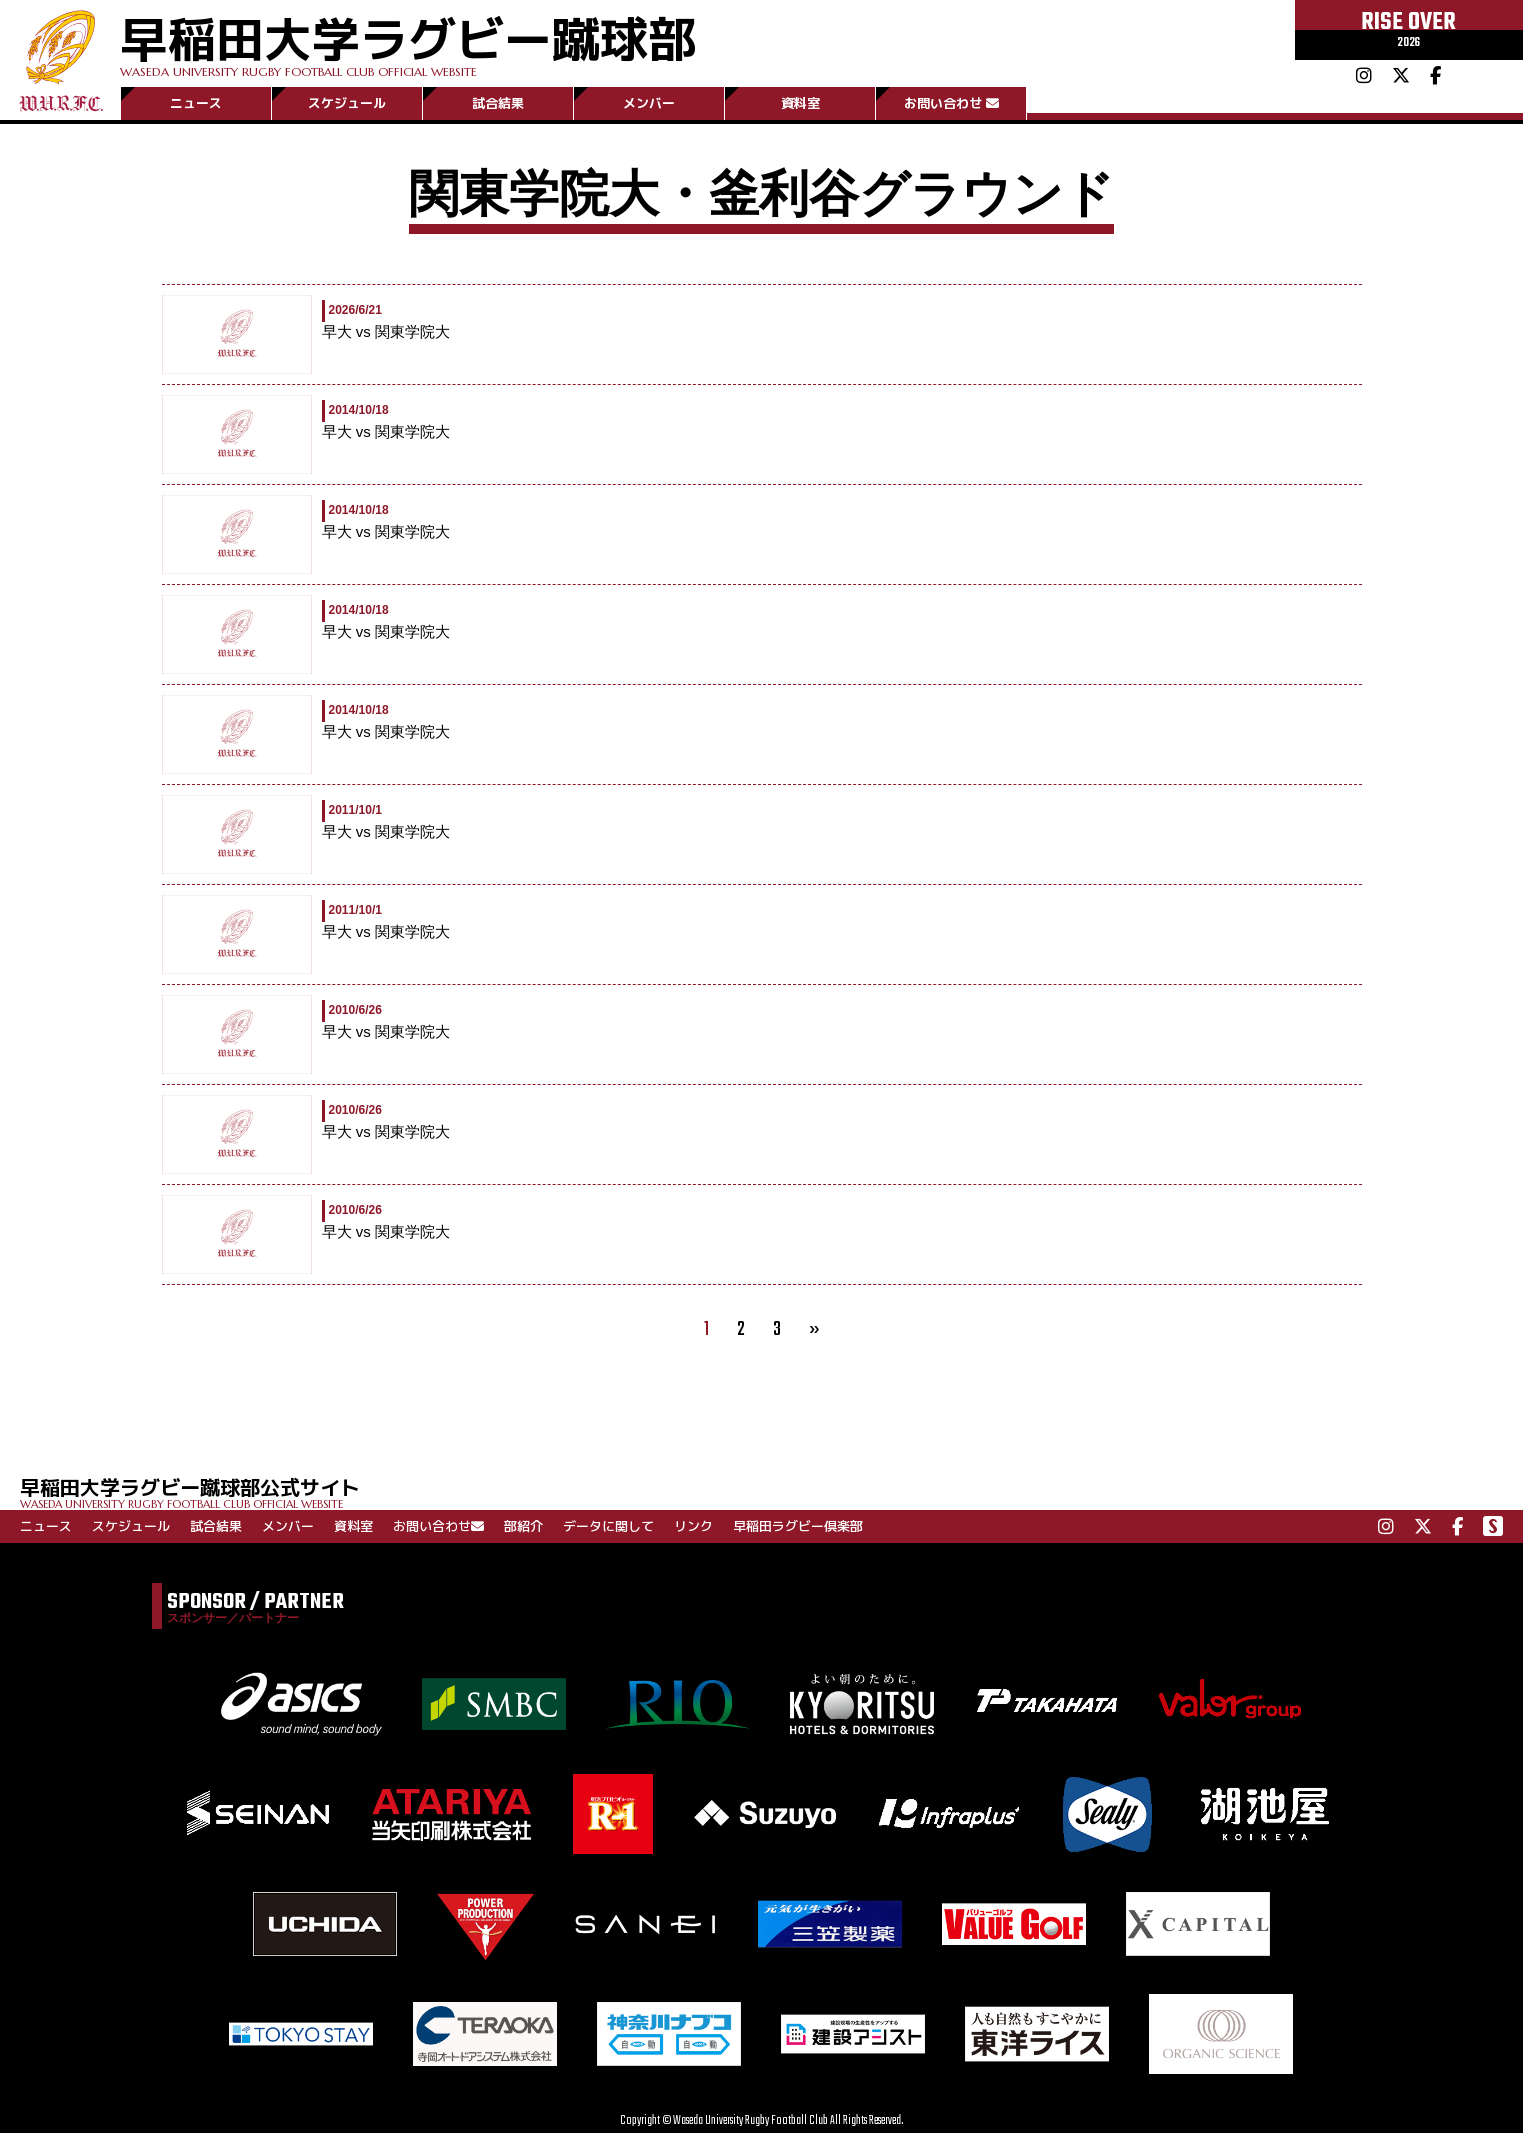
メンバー (649, 103)
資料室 (800, 103)
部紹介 (523, 1526)
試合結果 (498, 103)
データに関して (608, 1526)
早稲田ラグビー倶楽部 (798, 1526)
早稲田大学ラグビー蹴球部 (408, 41)
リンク (693, 1526)
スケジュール (347, 103)
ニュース (196, 103)
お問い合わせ (951, 103)
